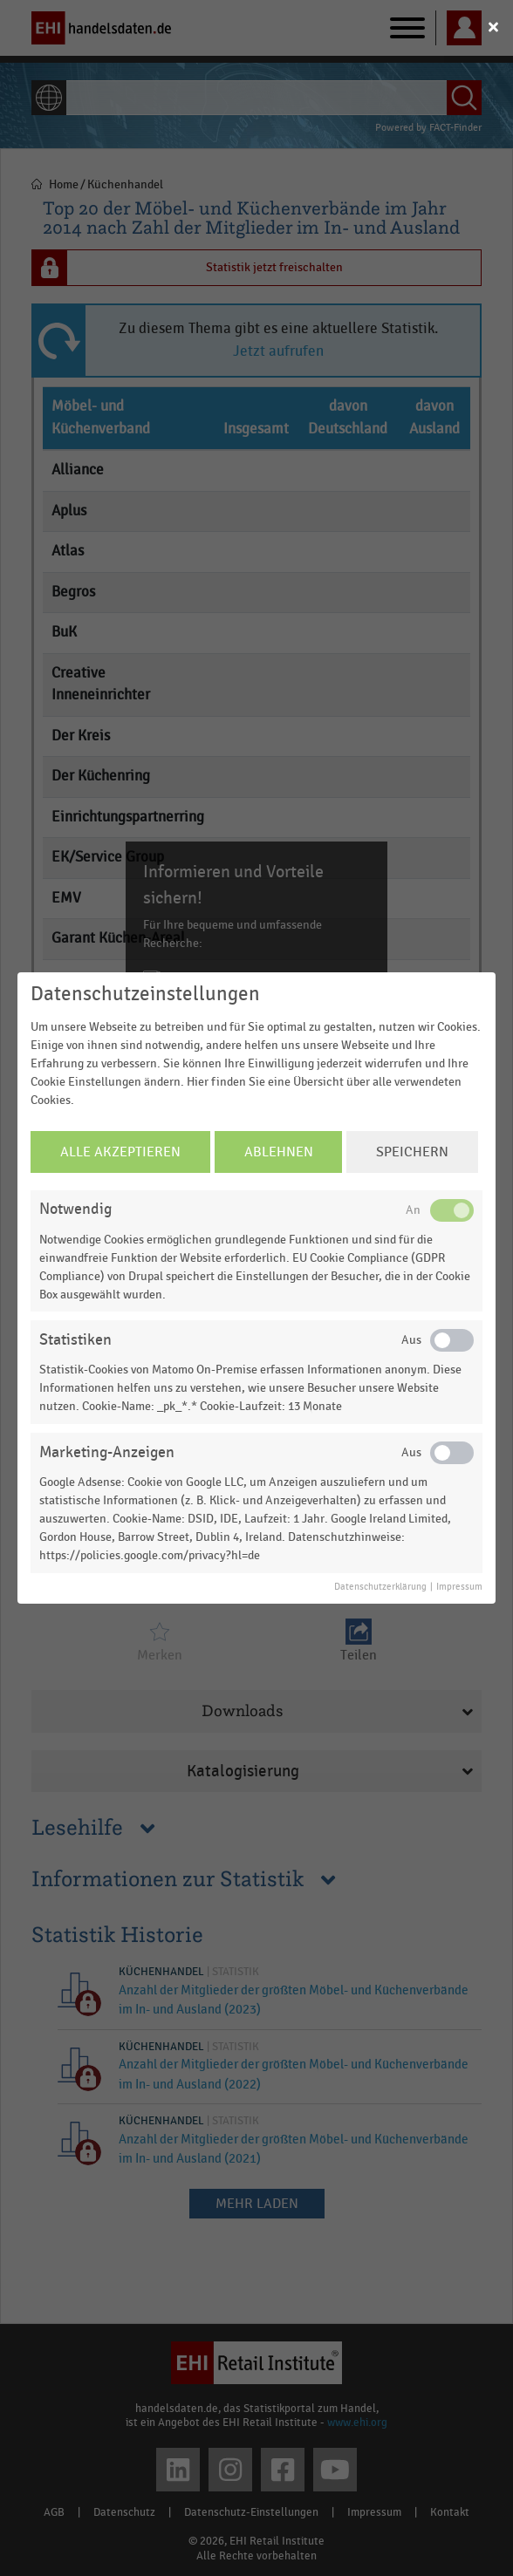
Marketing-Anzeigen (106, 1452)
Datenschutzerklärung (380, 1587)
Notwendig (75, 1209)
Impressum (459, 1587)
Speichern (412, 1152)
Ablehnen (278, 1152)
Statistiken (75, 1340)
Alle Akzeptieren (120, 1152)
